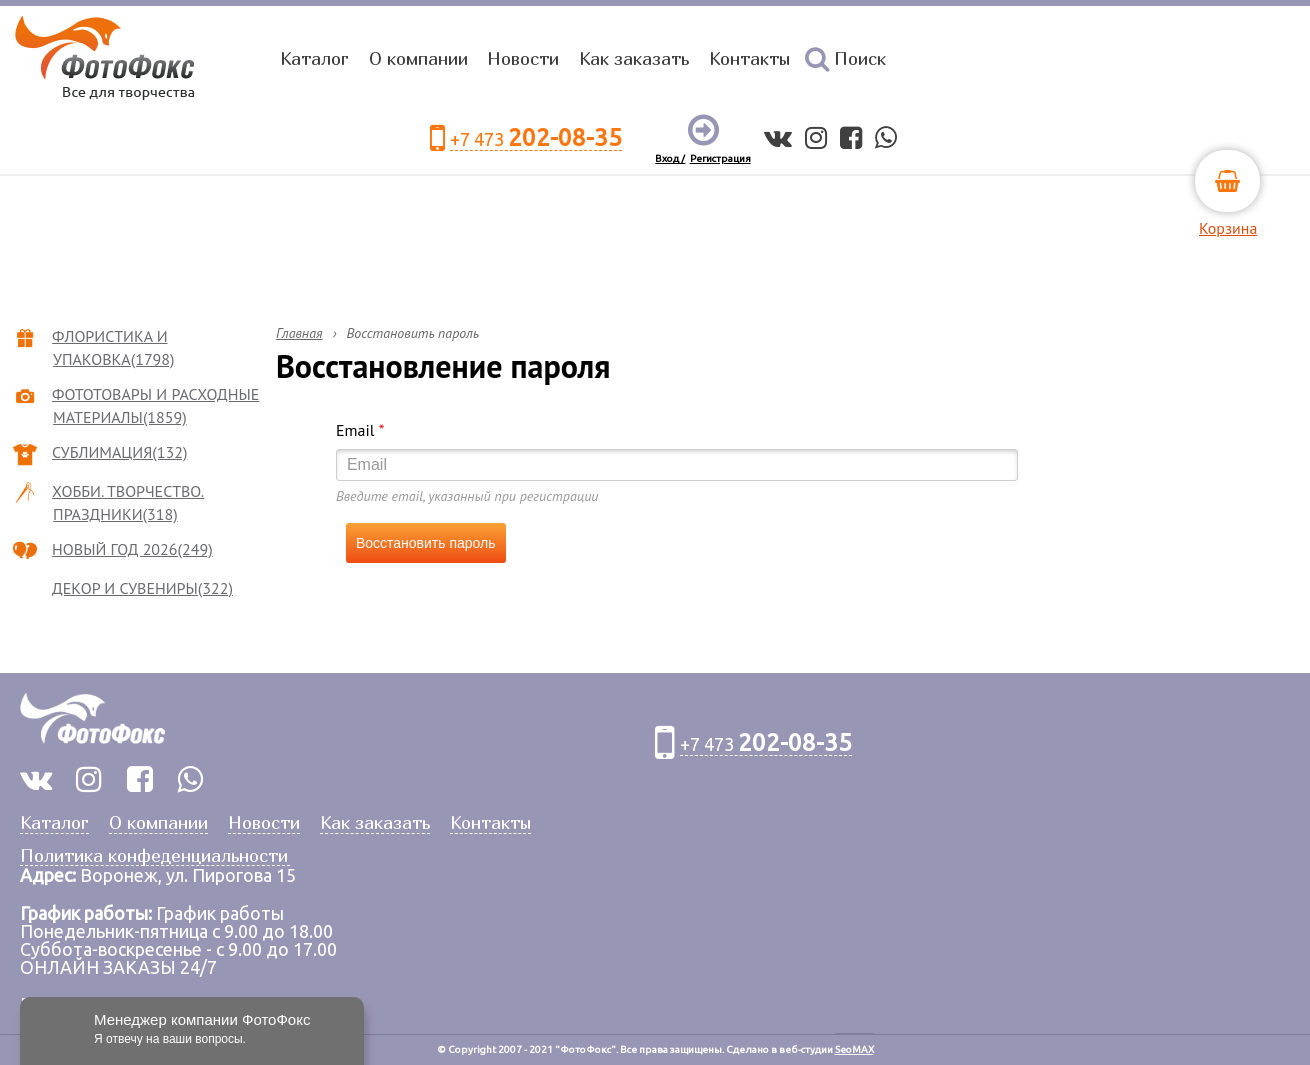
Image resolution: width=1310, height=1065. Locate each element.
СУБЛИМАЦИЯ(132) (120, 452)
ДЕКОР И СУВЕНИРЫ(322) (143, 588)
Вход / (670, 158)
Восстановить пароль (426, 543)
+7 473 (536, 138)
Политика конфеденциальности (154, 856)
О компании (418, 58)
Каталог (314, 58)
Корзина (1228, 228)
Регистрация (720, 158)
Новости (523, 58)
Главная (299, 333)
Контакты (749, 58)
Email (360, 430)
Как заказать (634, 58)
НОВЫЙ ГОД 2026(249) (133, 549)
